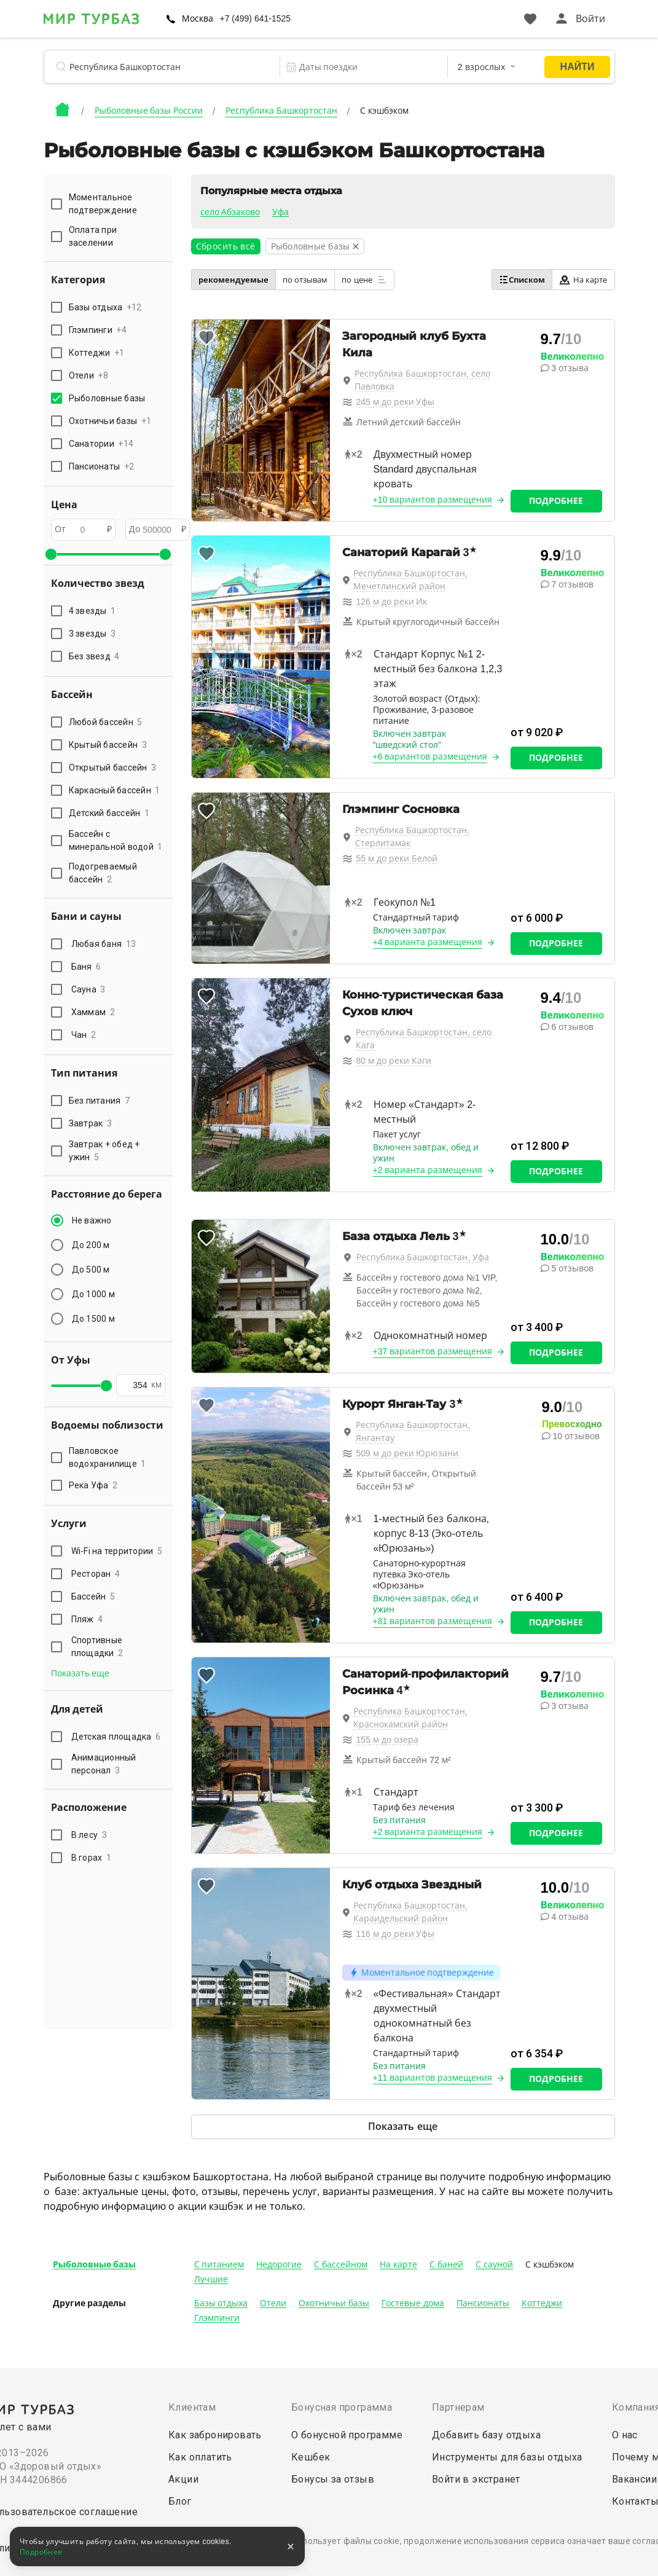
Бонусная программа (341, 2407)
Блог (180, 2501)
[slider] (51, 554)
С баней (446, 2264)
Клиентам (192, 2407)
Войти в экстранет (476, 2479)
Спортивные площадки (97, 1646)
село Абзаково (230, 212)
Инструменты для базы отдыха (507, 2457)
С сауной (494, 2264)
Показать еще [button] (80, 1673)
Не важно (92, 1220)
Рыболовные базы (94, 2264)
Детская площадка (116, 1737)
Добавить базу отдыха (486, 2435)
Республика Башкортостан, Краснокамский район (410, 1717)
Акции (183, 2479)
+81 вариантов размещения (433, 1621)
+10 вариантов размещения (433, 500)
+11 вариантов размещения (433, 2078)
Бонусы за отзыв (332, 2479)
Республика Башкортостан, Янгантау (413, 1431)
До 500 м (91, 1269)
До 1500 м (93, 1319)
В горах (91, 1858)
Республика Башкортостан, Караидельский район (410, 1912)
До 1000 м (93, 1294)
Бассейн (93, 1596)
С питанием (219, 2264)
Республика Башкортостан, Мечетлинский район (410, 579)
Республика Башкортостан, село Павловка (422, 380)
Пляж (87, 1619)
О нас (625, 2435)
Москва (197, 18)
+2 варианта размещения (428, 1170)
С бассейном (340, 2264)
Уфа (280, 212)
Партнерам (458, 2407)
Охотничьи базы (334, 2303)
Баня (86, 967)
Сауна (88, 989)
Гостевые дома (413, 2303)
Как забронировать (215, 2435)
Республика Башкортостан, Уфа (423, 1257)
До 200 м (91, 1245)
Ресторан (95, 1574)
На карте (583, 280)
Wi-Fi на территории (117, 1551)
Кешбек (310, 2457)
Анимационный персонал (103, 1764)
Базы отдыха (221, 2303)
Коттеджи (542, 2303)
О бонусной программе (346, 2435)
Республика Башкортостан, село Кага (424, 1038)
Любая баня (103, 944)
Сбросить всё (226, 246)
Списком (522, 280)
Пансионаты (482, 2303)
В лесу (89, 1835)
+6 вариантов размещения (430, 756)
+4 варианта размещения (428, 942)
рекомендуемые (233, 280)
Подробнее (556, 501)
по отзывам (305, 280)
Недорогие (279, 2264)
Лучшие (211, 2279)
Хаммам (93, 1012)
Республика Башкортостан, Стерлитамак (412, 836)
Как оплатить (200, 2457)
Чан (83, 1035)
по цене (364, 280)
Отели (273, 2303)
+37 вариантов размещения (433, 1351)
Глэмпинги (217, 2318)
